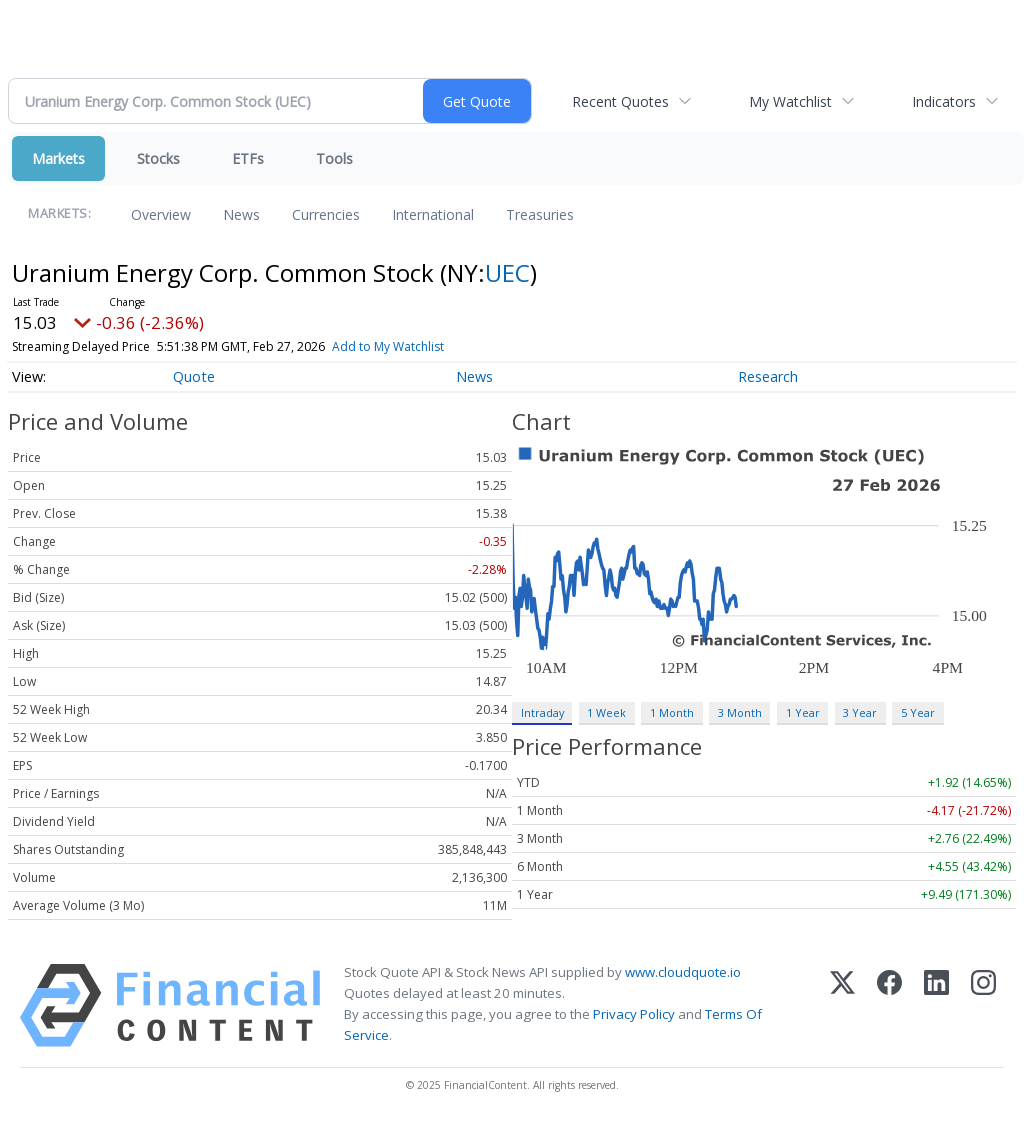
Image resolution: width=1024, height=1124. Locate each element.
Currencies (326, 214)
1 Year (803, 712)
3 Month (740, 712)
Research (768, 376)
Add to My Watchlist (388, 346)
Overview (161, 214)
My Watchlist (790, 101)
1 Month (672, 712)
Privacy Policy (634, 1014)
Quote (194, 376)
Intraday (542, 712)
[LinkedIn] (936, 1005)
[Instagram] (983, 1005)
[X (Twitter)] (842, 1005)
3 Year (860, 712)
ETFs (248, 158)
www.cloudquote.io (683, 972)
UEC (507, 272)
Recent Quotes (620, 101)
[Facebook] (889, 1005)
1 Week (606, 712)
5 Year (918, 712)
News (241, 214)
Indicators (944, 101)
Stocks (158, 158)
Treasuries (540, 214)
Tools (334, 158)
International (433, 214)
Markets (58, 158)
